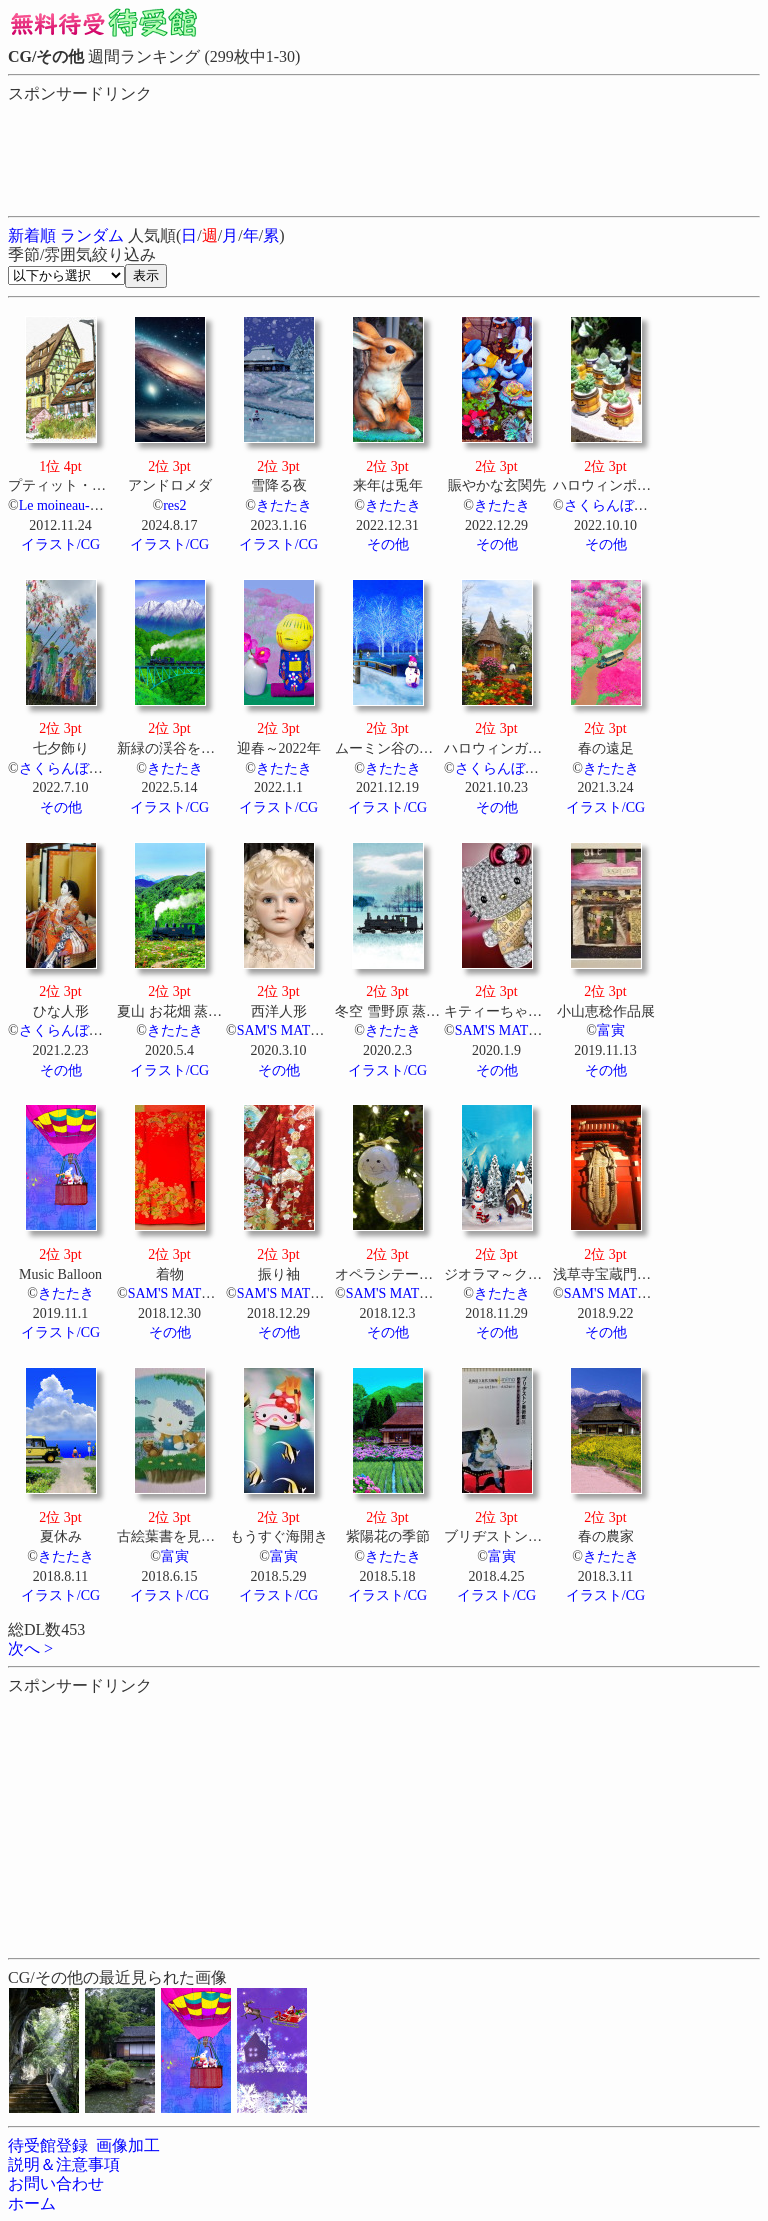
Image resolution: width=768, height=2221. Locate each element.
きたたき (284, 505)
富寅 (611, 1030)
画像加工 (128, 2145)
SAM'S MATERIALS (298, 1030)
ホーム (32, 2203)
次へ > (30, 1648)
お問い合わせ (56, 2183)
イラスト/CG (60, 544)
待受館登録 (48, 2145)
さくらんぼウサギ (620, 505)
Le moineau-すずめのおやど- (106, 505)
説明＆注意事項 (64, 2164)
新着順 (32, 235)
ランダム (92, 235)
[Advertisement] (168, 154)
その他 (388, 544)
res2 (174, 505)
